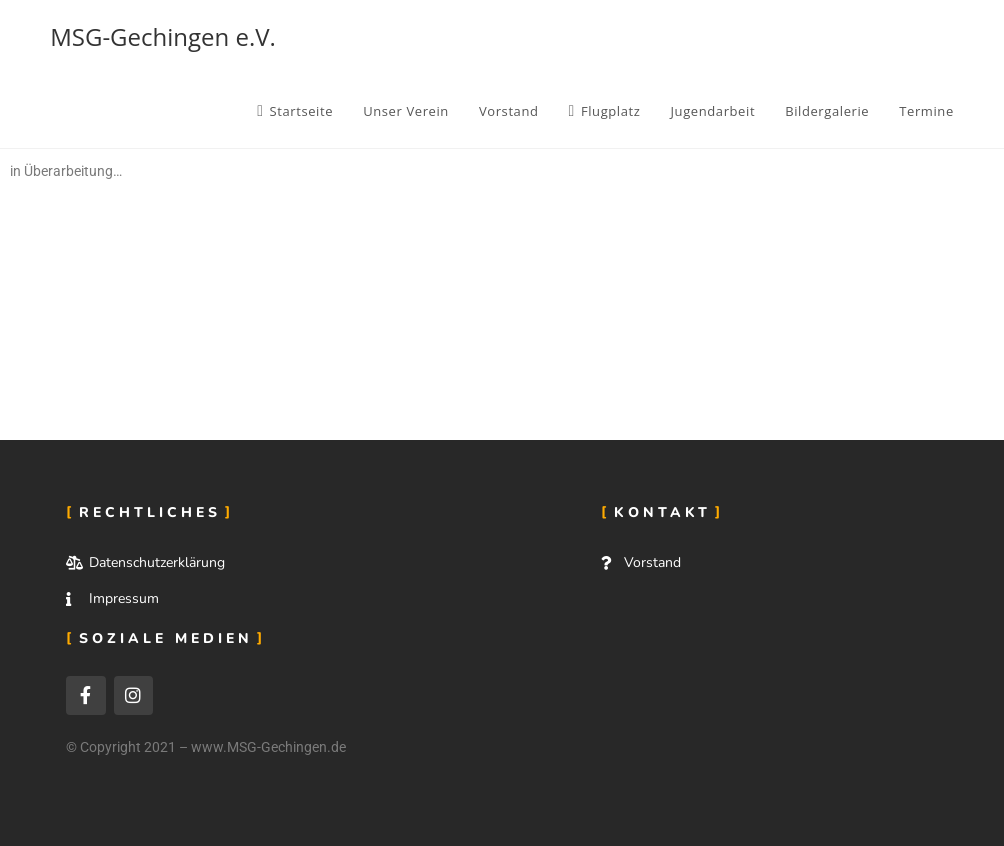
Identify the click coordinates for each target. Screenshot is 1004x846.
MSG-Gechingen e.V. (163, 36)
